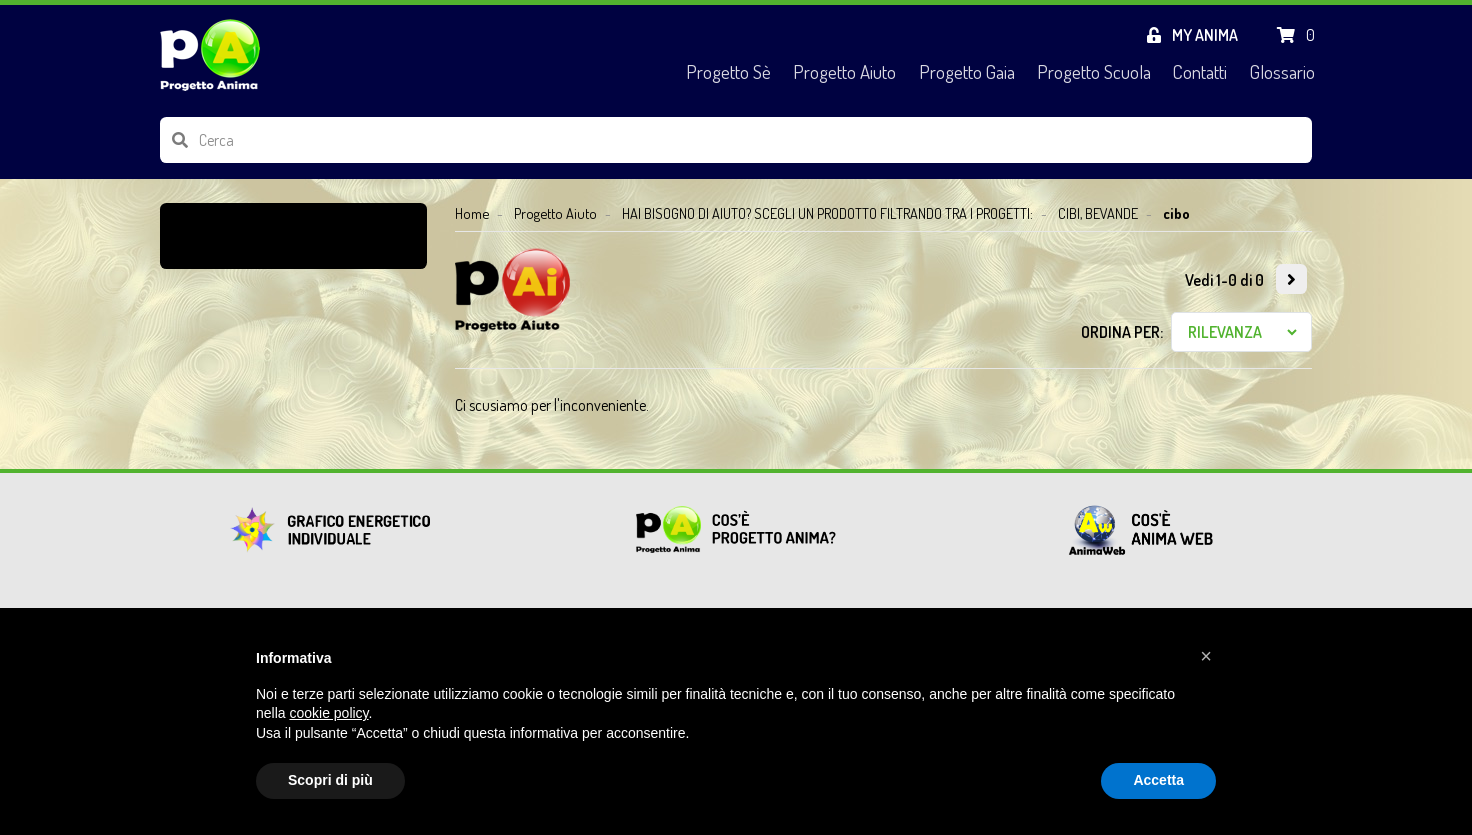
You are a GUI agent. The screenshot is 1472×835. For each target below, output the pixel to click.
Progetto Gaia (967, 71)
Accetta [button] (1158, 780)
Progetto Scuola (1094, 71)
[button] (1206, 656)
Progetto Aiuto (844, 71)
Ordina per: (1122, 332)
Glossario (1282, 71)
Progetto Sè (728, 71)
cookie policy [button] (328, 713)
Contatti (1200, 71)
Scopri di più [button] (330, 780)
